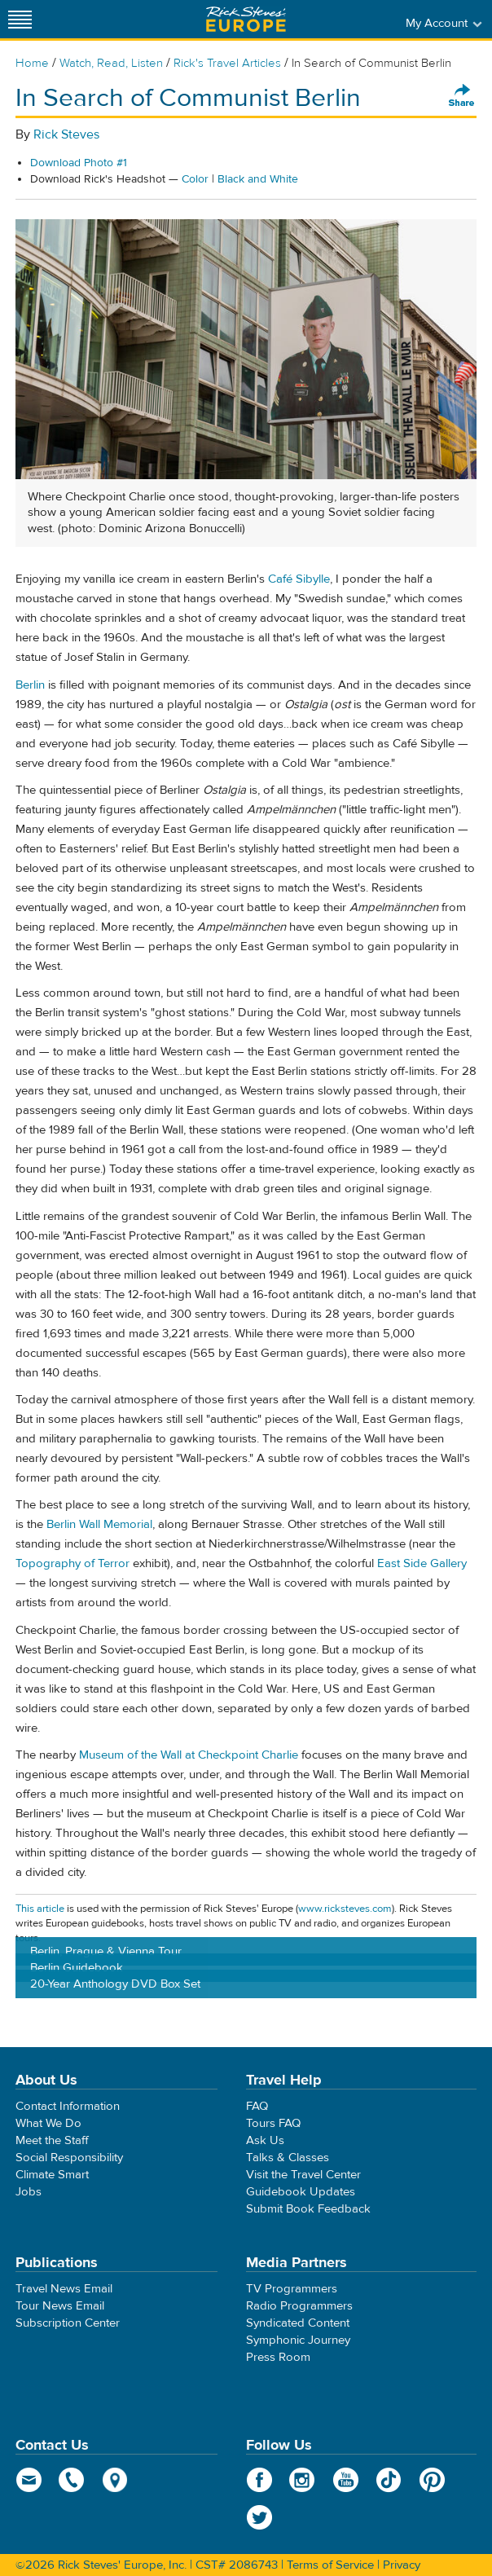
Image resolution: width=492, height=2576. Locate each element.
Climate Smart (52, 2174)
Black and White (257, 179)
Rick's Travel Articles (227, 63)
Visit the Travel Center (303, 2174)
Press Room (278, 2357)
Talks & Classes (287, 2157)
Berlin (30, 685)
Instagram (302, 2480)
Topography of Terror (72, 1563)
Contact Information (67, 2106)
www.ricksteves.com (345, 1908)
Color (195, 179)
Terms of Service (330, 2565)
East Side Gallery (422, 1563)
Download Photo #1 (78, 163)
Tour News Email (59, 2306)
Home (32, 63)
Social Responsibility (69, 2157)
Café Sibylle (299, 579)
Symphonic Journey (298, 2340)
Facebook (259, 2480)
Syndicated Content (297, 2323)
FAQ (257, 2106)
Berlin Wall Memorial (99, 1524)
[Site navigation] (20, 19)
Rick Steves (66, 134)
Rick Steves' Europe (246, 19)
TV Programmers (291, 2288)
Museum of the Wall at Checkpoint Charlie (190, 1755)
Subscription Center (67, 2323)
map (115, 2480)
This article (39, 1908)
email (28, 2480)
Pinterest (432, 2480)
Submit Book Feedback (308, 2209)
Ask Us (265, 2140)
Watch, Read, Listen (111, 63)
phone (72, 2480)
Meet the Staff (52, 2140)
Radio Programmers (299, 2306)
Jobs (28, 2192)
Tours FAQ (273, 2123)
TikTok (389, 2480)
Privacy (401, 2565)
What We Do (48, 2123)
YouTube (345, 2480)
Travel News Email (63, 2288)
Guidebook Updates (300, 2192)
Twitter (259, 2517)
